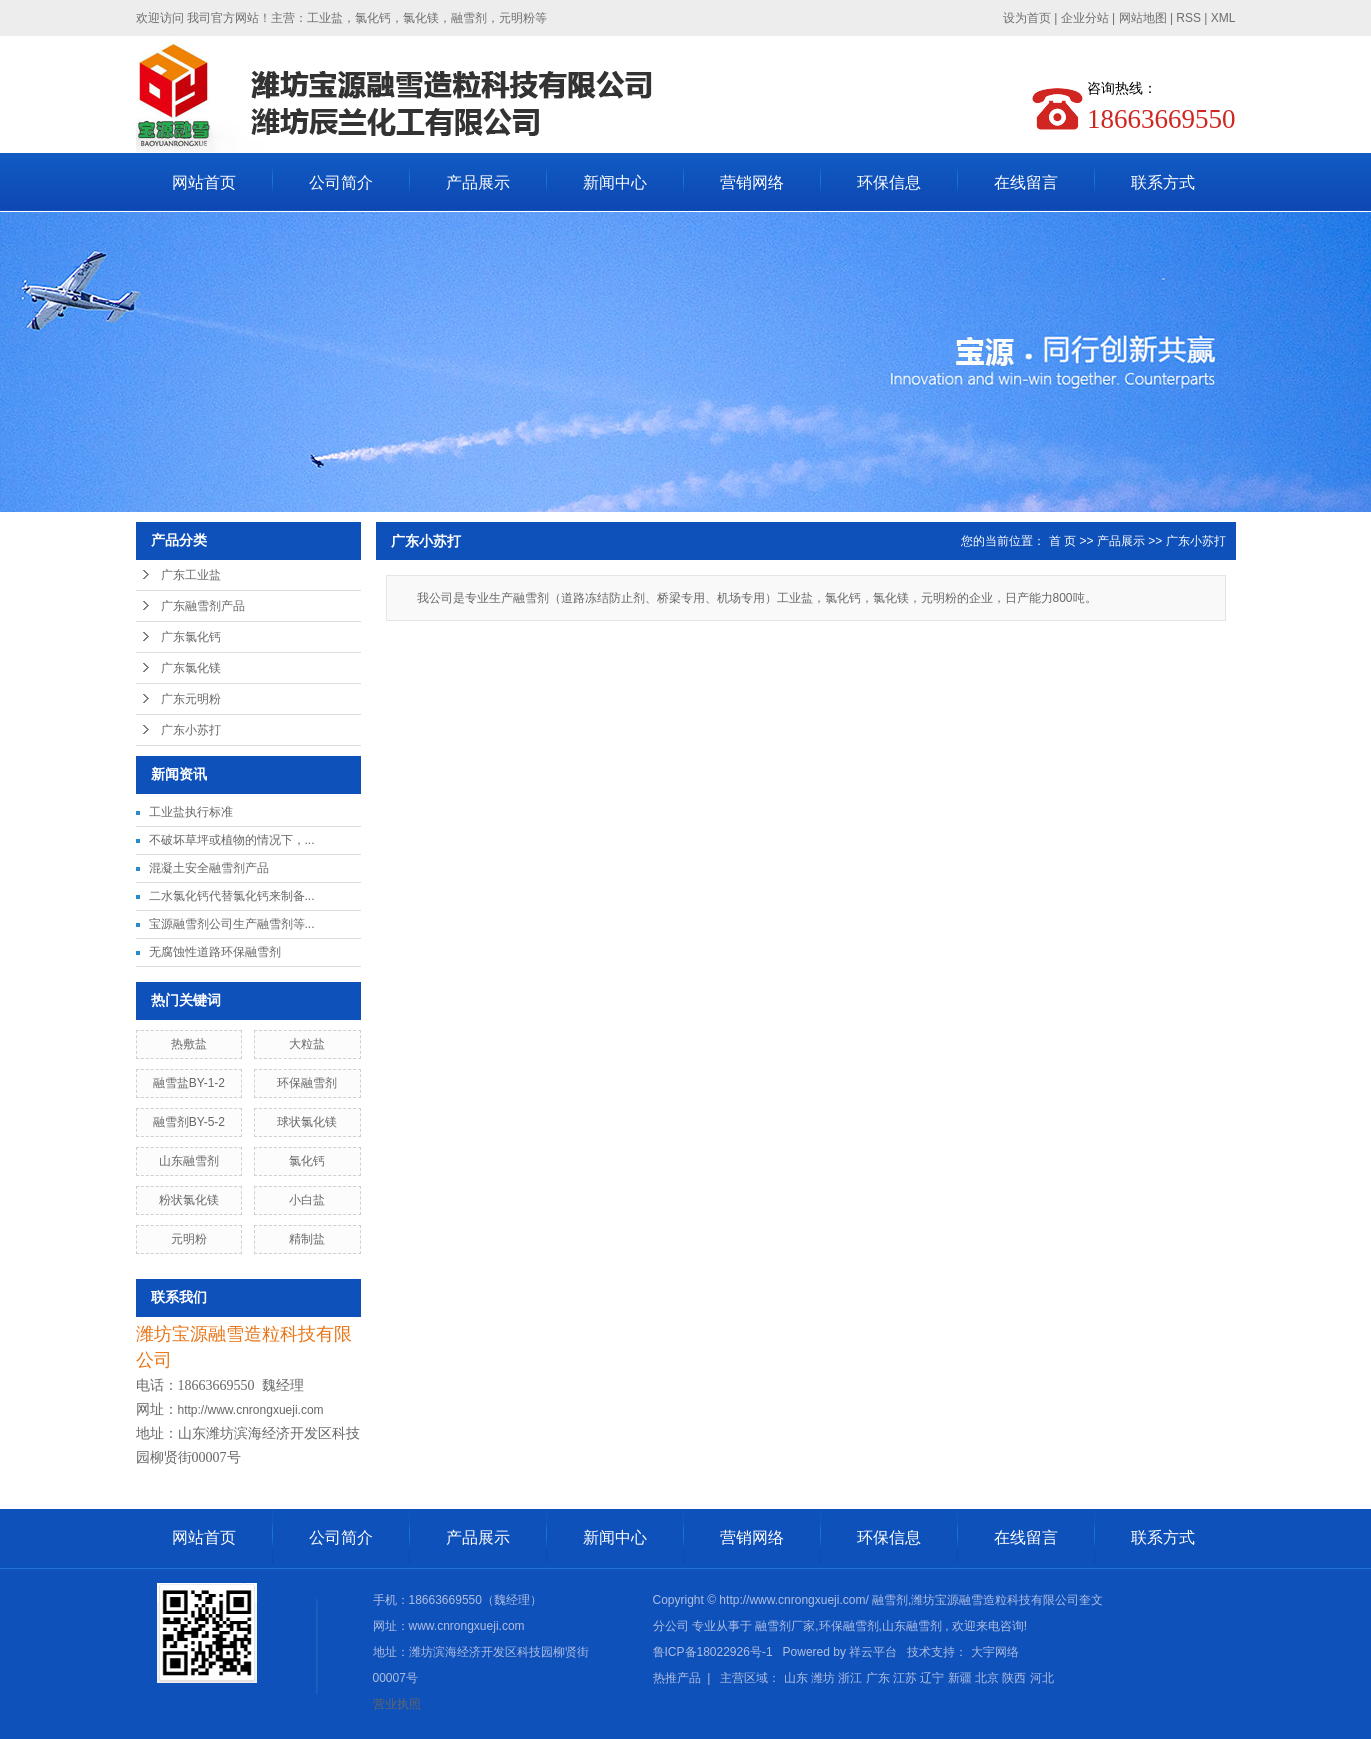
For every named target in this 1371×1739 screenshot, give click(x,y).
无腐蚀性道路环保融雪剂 (215, 952)
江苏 (905, 1678)
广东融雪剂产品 (203, 606)
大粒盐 (307, 1044)
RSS (1188, 18)
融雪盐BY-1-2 (189, 1083)
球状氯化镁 (307, 1122)
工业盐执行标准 (191, 812)
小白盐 (307, 1200)
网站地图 (1144, 18)
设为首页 (1027, 18)
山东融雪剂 (189, 1161)
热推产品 (677, 1678)
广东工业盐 (191, 575)
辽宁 (932, 1678)
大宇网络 (995, 1652)
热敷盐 (189, 1044)
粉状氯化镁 (189, 1200)
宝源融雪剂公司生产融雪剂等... (232, 924)
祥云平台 (873, 1652)
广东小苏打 (191, 730)
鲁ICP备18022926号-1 (713, 1652)
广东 (878, 1678)
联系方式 (1163, 182)
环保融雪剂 (307, 1083)
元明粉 (189, 1239)
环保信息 (889, 182)
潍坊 (823, 1678)
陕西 (1014, 1678)
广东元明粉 (191, 699)
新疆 (960, 1678)
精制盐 (307, 1239)
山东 (796, 1678)
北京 (987, 1678)
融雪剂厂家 (785, 1626)
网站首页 (204, 182)
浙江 (850, 1678)
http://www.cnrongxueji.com (251, 1410)
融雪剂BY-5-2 (189, 1122)
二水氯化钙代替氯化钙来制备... (232, 896)
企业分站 (1085, 18)
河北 (1042, 1678)
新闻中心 (615, 182)
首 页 (1062, 541)
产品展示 (478, 182)
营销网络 (752, 182)
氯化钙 (307, 1161)
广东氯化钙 (191, 637)
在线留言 (1026, 182)
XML (1223, 18)
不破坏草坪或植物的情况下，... (232, 840)
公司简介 (341, 182)
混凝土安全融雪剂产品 (209, 868)
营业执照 (397, 1704)
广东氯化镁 (191, 668)
